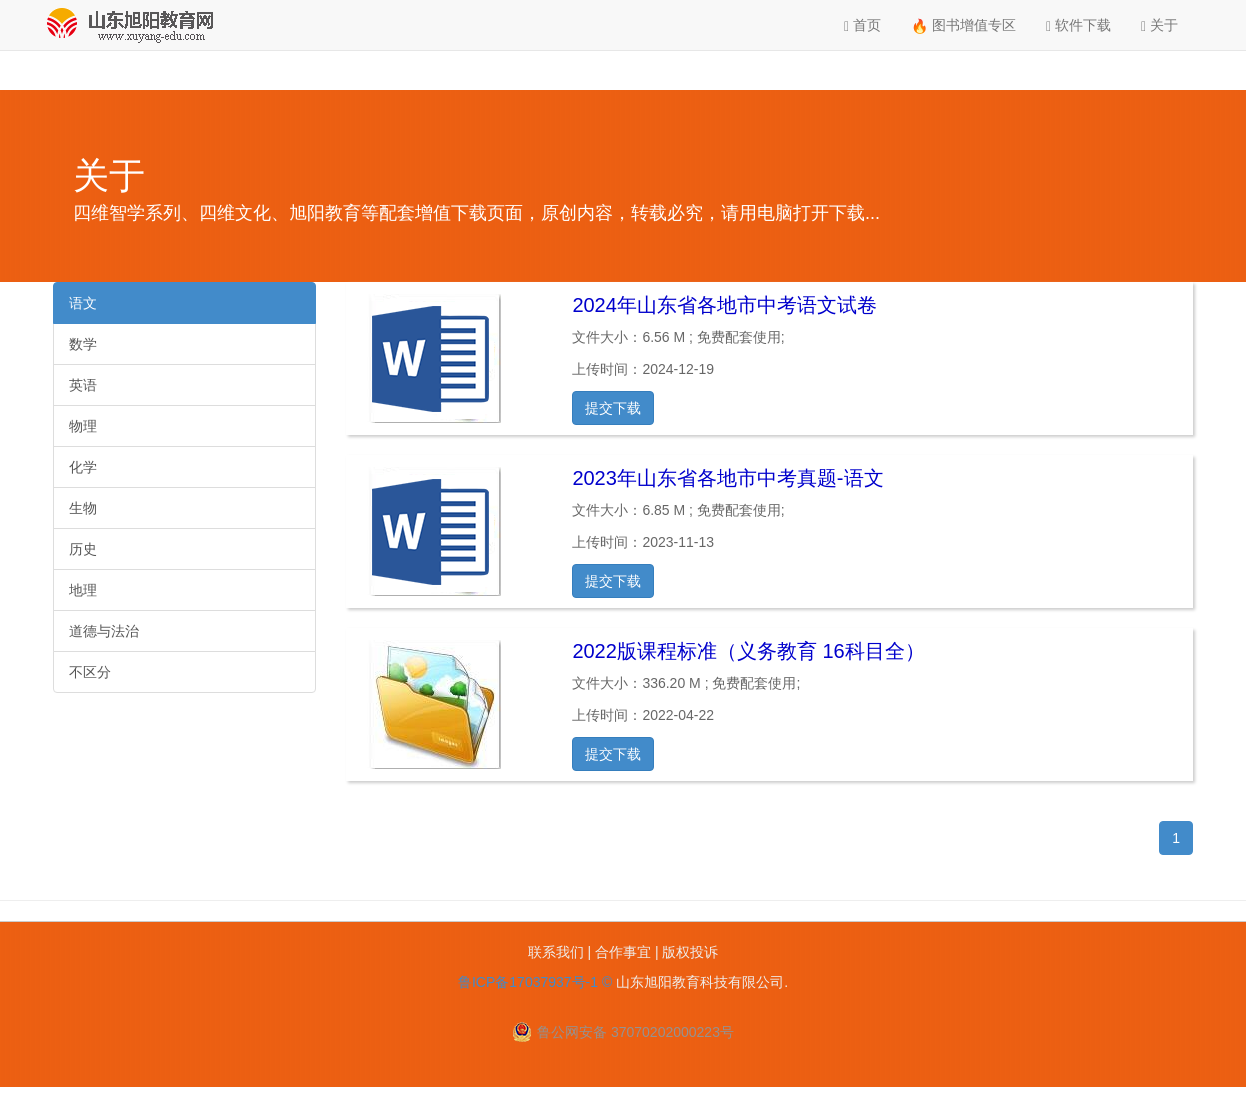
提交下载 (613, 408)
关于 (1159, 25)
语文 (83, 303)
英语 (83, 385)
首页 (862, 25)
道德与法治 (104, 631)
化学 (83, 467)
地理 (83, 590)
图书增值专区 (963, 25)
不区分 (90, 672)
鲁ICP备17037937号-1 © (535, 982)
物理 (83, 426)
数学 (83, 344)
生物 (83, 508)
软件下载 (1078, 25)
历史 (83, 549)
